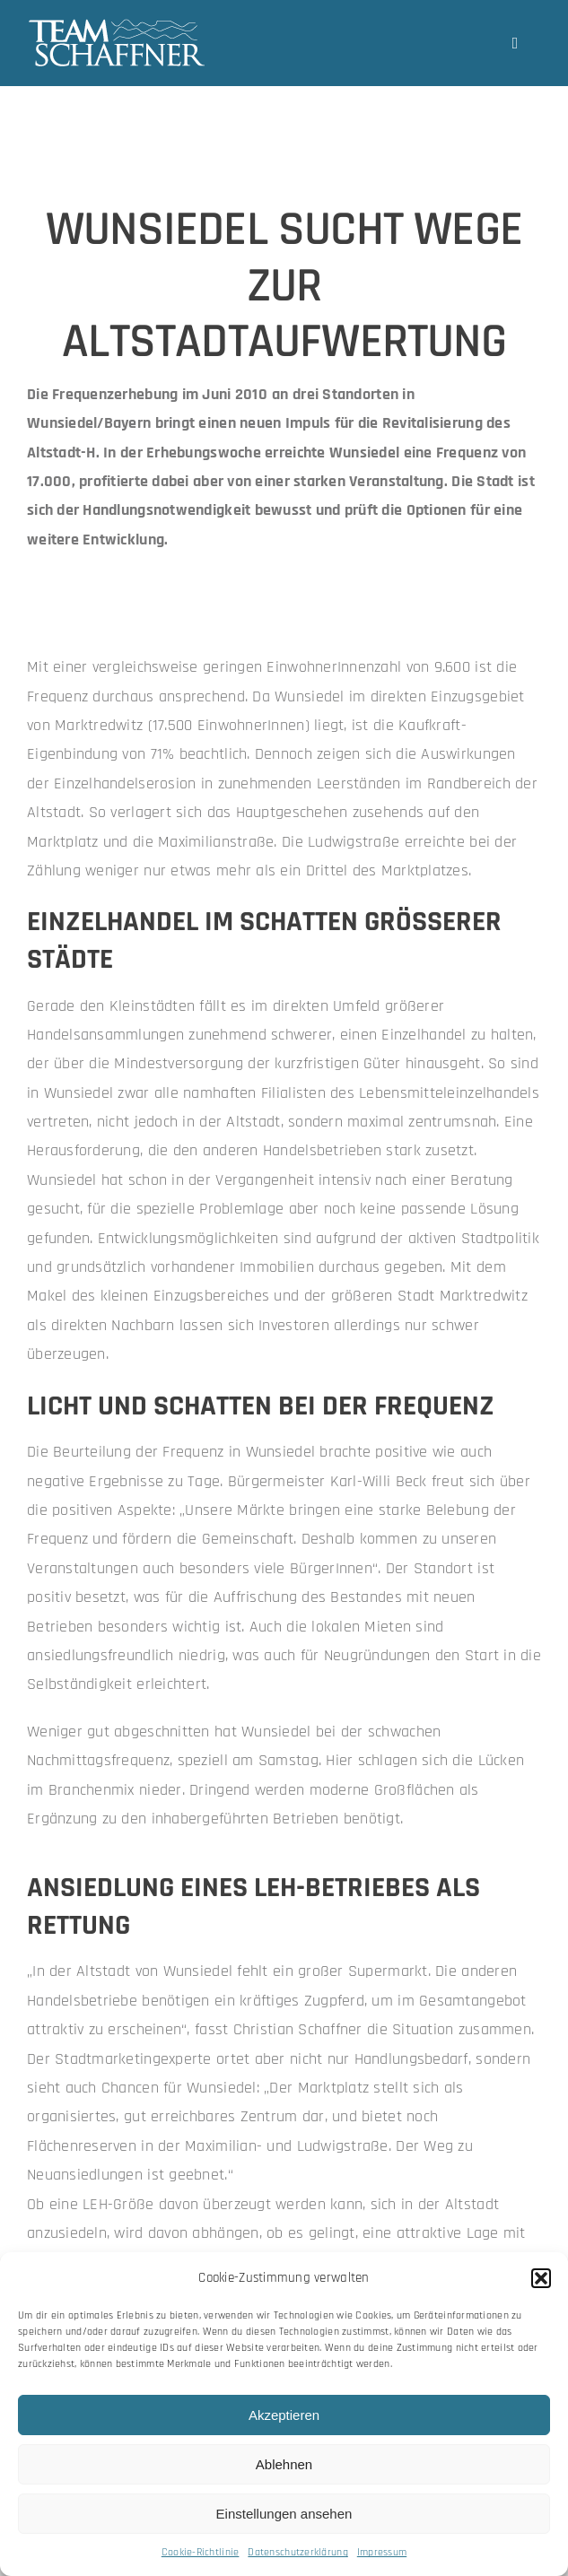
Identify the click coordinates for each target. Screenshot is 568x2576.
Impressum (381, 2552)
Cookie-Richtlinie (201, 2552)
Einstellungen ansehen (284, 2513)
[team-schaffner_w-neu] (116, 25)
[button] (541, 2278)
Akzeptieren (284, 2415)
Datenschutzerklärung (297, 2552)
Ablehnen (284, 2464)
